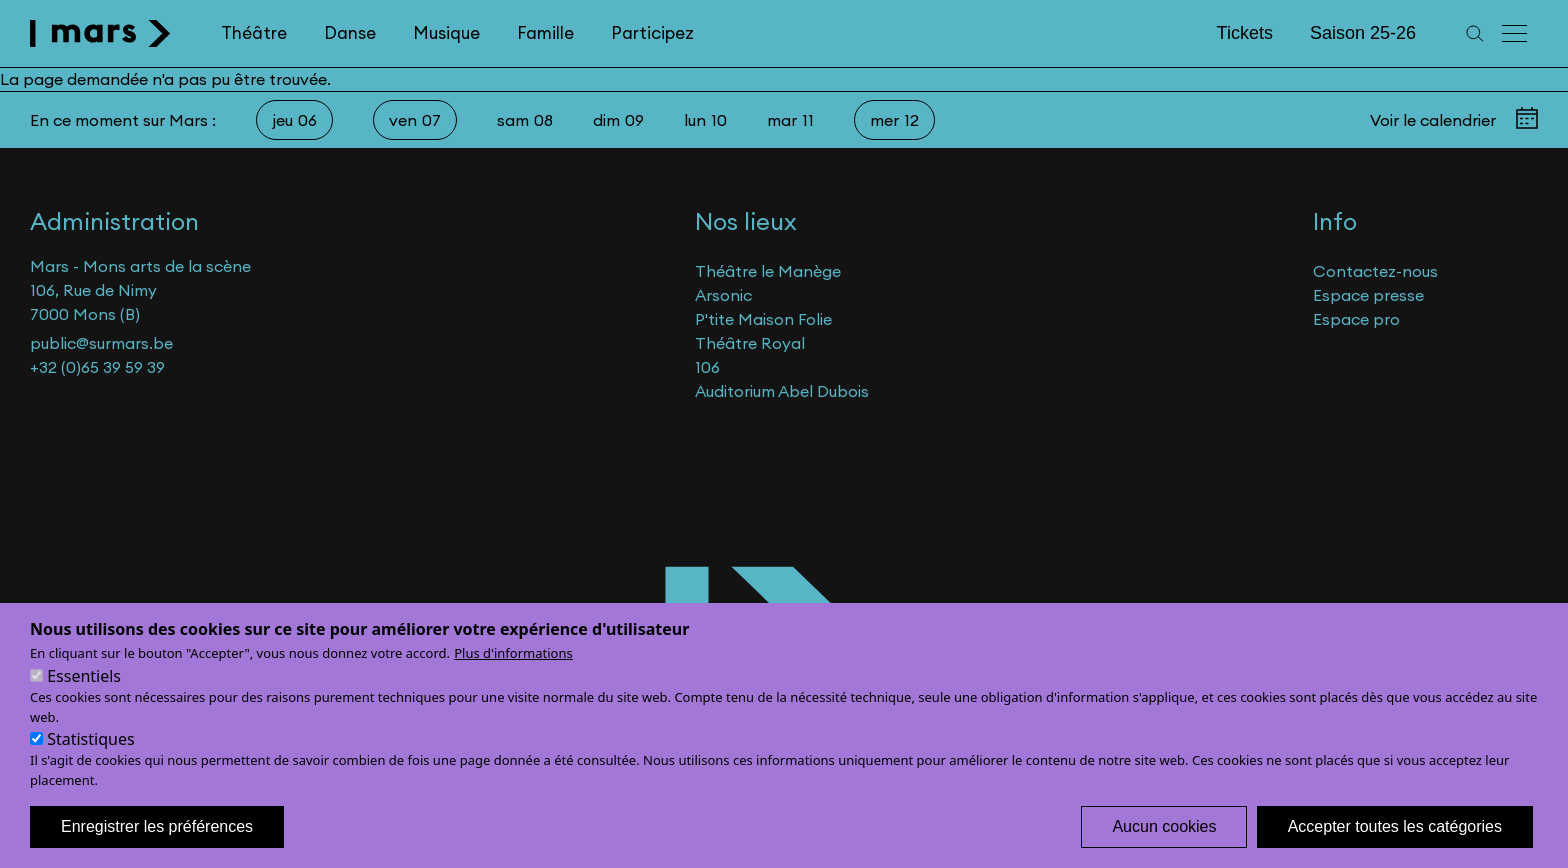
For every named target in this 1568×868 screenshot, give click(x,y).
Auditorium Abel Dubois (782, 391)
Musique (446, 33)
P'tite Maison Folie (763, 319)
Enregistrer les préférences (157, 845)
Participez (652, 33)
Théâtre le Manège (768, 271)
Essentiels (84, 695)
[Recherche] (1475, 33)
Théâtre (254, 33)
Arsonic (723, 295)
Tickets (1245, 33)
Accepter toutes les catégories (1395, 845)
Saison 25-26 (1363, 33)
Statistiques (90, 758)
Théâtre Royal (750, 343)
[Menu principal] (1516, 33)
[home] (100, 33)
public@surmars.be (101, 343)
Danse (350, 33)
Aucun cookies (1164, 845)
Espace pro (1356, 319)
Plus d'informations (513, 672)
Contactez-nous (1375, 271)
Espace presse (1368, 295)
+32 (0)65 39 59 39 (97, 367)
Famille (545, 33)
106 (707, 367)
